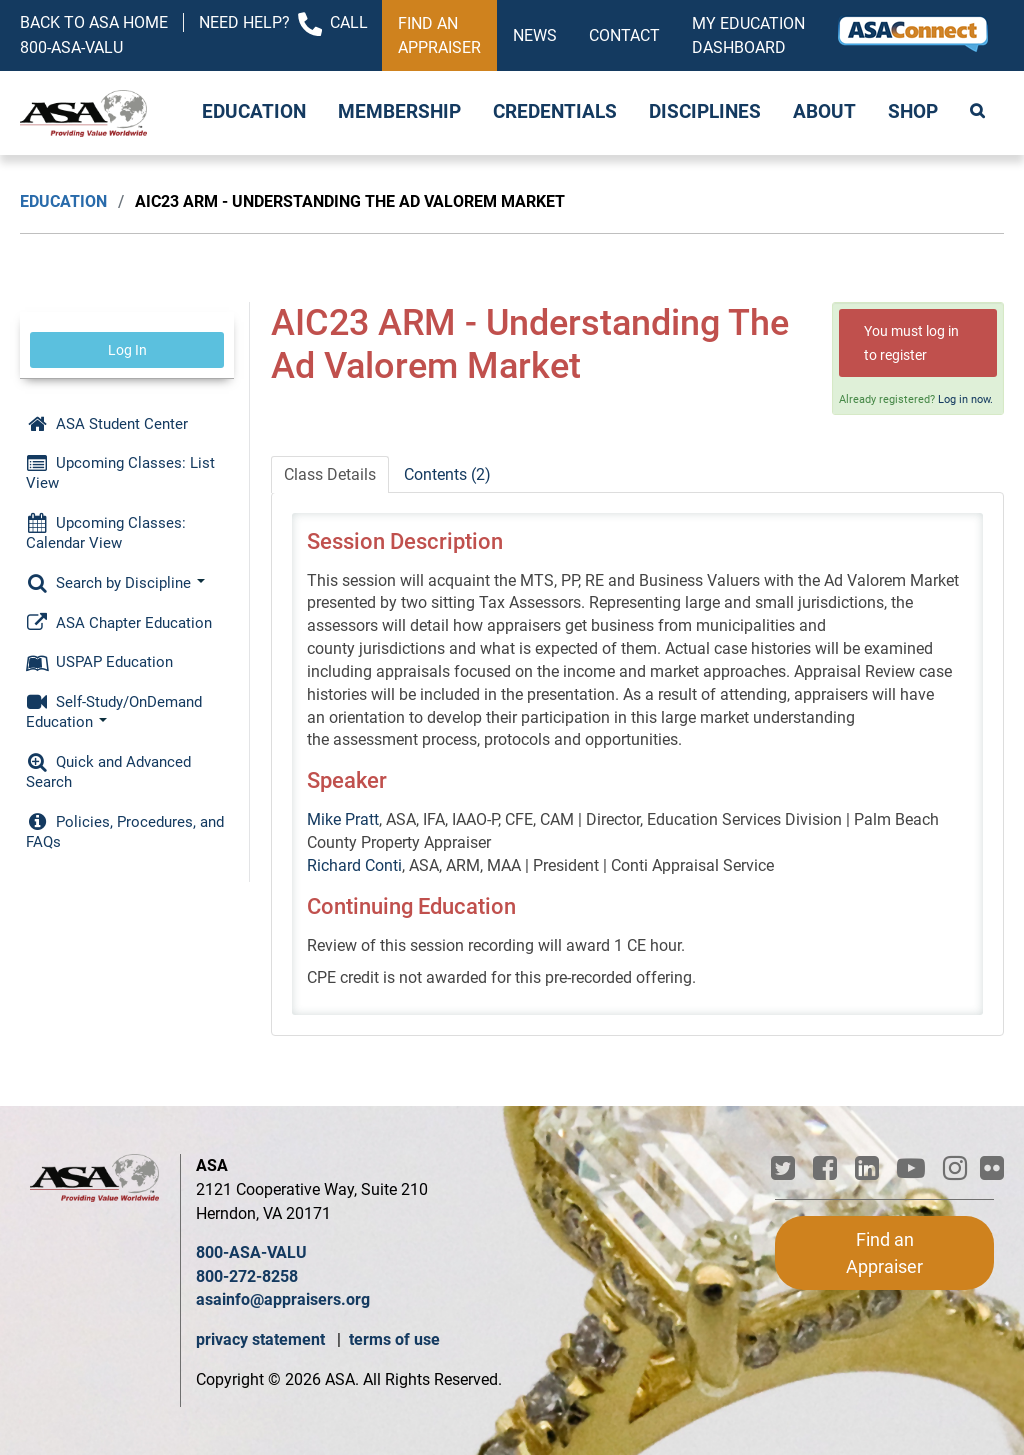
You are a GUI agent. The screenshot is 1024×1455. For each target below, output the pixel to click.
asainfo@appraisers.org (283, 1299)
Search (979, 113)
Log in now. (965, 399)
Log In (127, 350)
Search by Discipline (115, 583)
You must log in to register (911, 343)
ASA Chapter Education (119, 623)
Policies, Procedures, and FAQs (125, 832)
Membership (399, 112)
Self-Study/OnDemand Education (114, 712)
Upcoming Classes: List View (120, 473)
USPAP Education (99, 662)
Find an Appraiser (439, 35)
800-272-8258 (247, 1276)
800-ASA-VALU (251, 1252)
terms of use (394, 1339)
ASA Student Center (107, 424)
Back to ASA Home (94, 22)
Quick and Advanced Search (108, 772)
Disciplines (705, 112)
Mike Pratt (343, 819)
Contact (624, 35)
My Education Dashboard (748, 35)
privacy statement (262, 1339)
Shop (913, 112)
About (824, 112)
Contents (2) (447, 474)
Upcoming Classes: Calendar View (106, 533)
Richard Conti (354, 865)
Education (254, 112)
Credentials (555, 112)
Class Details (330, 474)
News (535, 35)
